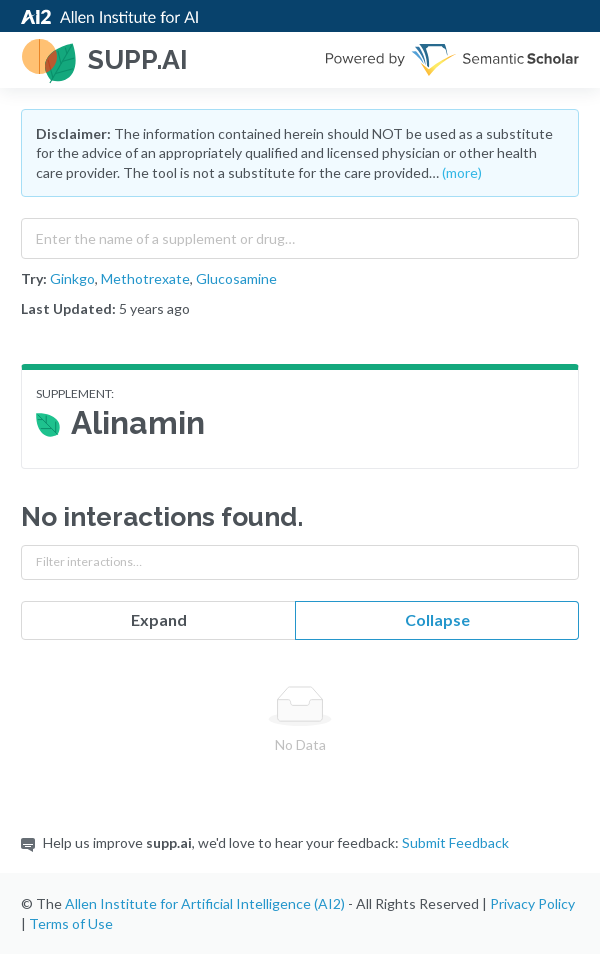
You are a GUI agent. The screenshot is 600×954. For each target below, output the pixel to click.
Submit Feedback (455, 842)
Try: (34, 278)
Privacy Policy (532, 903)
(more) (462, 172)
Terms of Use (71, 923)
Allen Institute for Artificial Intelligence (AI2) (205, 903)
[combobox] (300, 234)
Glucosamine (236, 278)
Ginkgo (72, 278)
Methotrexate (145, 278)
